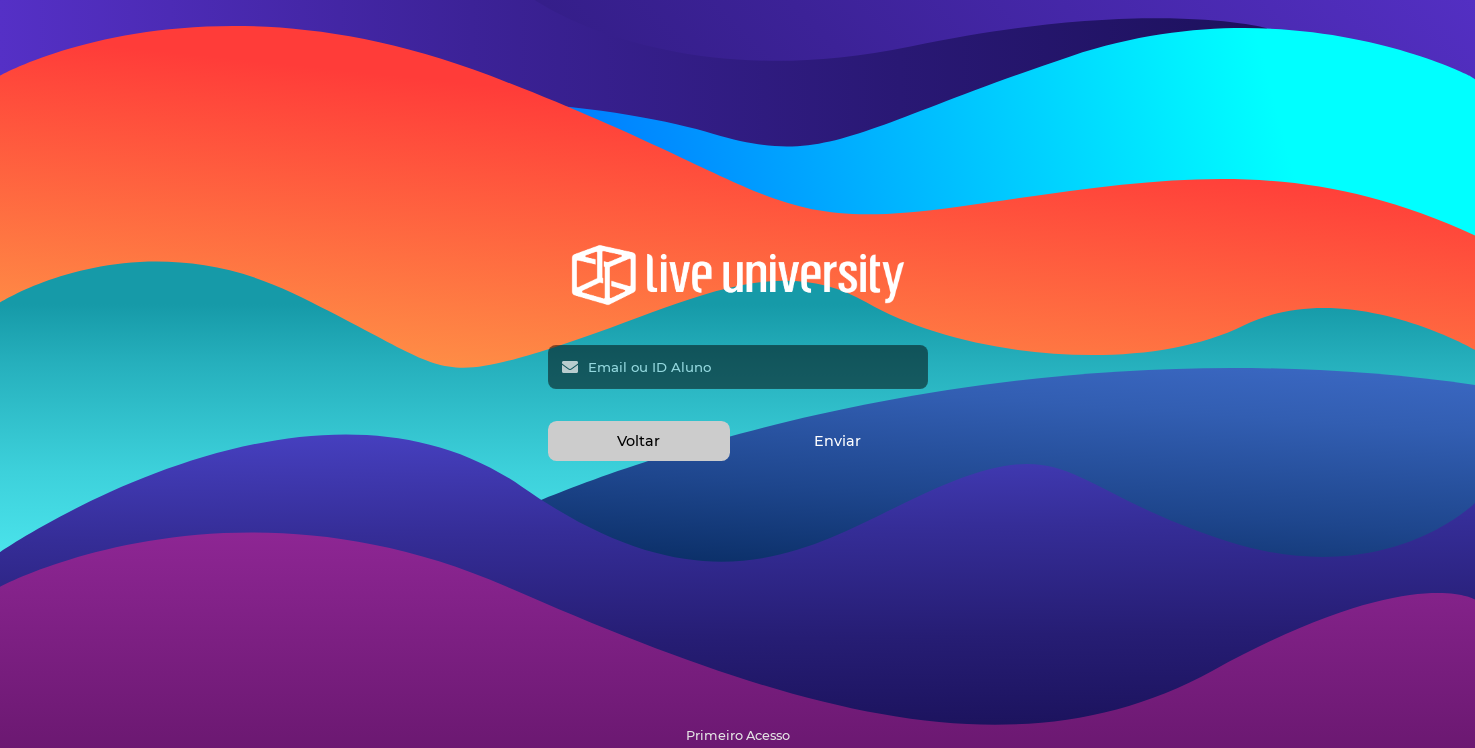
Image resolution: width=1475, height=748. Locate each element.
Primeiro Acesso (738, 735)
